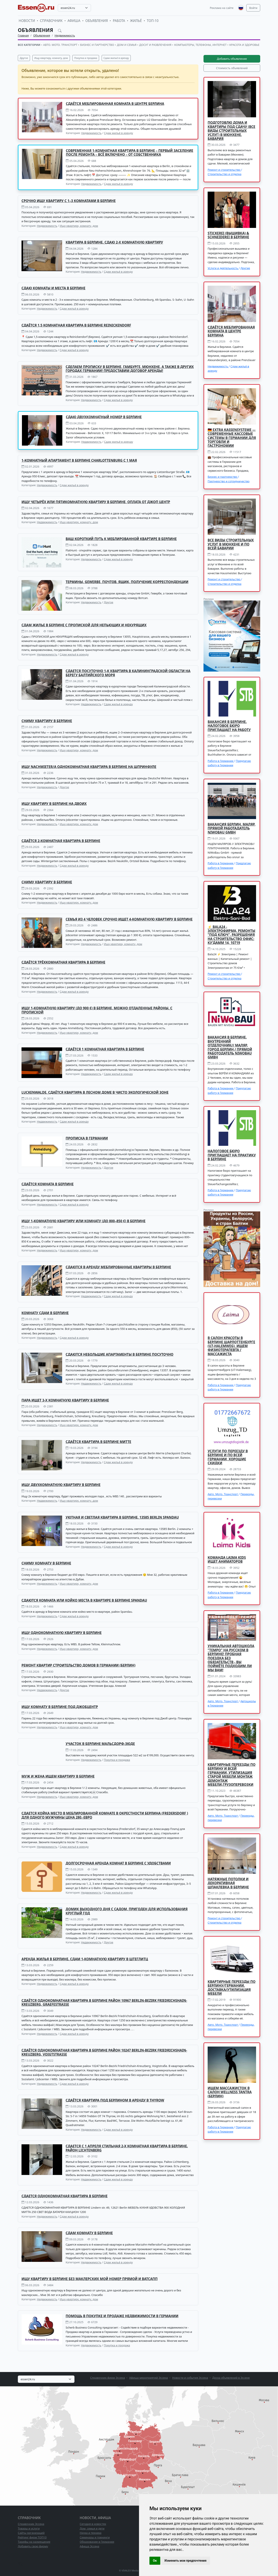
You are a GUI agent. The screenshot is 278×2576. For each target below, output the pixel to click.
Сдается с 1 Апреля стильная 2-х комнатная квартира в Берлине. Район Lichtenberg (127, 2148)
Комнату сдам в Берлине (45, 1313)
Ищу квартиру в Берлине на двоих (54, 803)
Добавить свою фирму (33, 2546)
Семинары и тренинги (95, 2537)
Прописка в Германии (87, 1138)
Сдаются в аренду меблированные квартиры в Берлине (118, 1267)
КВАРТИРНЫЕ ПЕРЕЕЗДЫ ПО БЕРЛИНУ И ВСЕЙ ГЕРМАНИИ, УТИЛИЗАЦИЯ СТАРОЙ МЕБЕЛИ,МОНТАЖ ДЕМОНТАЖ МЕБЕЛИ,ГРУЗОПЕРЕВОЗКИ (231, 1774)
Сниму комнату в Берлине (46, 1563)
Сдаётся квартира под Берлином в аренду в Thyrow (115, 2100)
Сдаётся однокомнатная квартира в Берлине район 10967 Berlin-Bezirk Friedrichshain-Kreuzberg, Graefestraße (104, 2002)
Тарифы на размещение (34, 2542)
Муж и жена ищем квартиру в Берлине (58, 1776)
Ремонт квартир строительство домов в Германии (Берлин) (78, 1665)
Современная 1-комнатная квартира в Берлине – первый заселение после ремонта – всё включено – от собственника (129, 152)
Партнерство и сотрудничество (229, 481)
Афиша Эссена (89, 2546)
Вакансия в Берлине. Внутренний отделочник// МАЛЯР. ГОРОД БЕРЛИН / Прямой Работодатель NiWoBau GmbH (230, 1047)
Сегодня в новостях (93, 2524)
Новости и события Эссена (190, 2378)
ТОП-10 (153, 20)
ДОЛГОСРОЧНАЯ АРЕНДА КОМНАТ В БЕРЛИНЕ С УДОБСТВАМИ (118, 1863)
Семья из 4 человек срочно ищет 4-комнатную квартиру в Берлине (129, 919)
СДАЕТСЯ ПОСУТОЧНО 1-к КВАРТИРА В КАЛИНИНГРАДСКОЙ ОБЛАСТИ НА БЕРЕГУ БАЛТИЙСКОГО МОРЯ (128, 673)
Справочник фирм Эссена (107, 2378)
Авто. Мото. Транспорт (223, 1494)
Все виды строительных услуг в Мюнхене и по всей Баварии (231, 544)
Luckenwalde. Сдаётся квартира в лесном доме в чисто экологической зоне (95, 1092)
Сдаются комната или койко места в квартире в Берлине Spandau (84, 1600)
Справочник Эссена (31, 2524)
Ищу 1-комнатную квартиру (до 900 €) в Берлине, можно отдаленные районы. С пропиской (97, 1010)
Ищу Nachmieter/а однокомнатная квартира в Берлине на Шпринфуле (89, 767)
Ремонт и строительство (224, 170)
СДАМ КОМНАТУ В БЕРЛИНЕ (89, 2233)
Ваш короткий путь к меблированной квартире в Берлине (121, 539)
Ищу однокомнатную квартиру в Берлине (62, 1633)
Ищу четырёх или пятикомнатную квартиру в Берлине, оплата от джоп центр (96, 502)
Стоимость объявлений (232, 68)
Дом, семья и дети (92, 2528)
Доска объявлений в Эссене (231, 2378)
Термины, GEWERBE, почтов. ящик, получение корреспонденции (127, 582)
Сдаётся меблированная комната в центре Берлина (115, 103)
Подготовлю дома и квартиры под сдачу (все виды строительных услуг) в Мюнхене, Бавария (231, 130)
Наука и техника (90, 2533)
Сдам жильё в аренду (116, 58)
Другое (24, 58)
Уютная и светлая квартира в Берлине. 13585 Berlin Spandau (122, 1517)
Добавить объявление (232, 59)
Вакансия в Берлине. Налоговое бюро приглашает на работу (229, 726)
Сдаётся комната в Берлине (48, 1184)
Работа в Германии (221, 761)
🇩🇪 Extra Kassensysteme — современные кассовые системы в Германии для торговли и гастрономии (232, 438)
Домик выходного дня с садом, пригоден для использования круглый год (126, 1911)
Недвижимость (65, 35)
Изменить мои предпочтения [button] (186, 2560)
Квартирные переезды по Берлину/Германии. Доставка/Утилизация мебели (231, 1987)
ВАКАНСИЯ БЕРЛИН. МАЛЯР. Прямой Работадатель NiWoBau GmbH (231, 828)
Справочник (51, 20)
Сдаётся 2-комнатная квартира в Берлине (61, 841)
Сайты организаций (31, 2533)
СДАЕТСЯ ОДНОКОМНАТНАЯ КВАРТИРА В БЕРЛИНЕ (65, 2196)
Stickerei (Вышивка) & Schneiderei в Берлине (228, 235)
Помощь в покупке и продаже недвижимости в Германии (122, 2316)
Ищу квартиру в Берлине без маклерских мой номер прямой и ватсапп (89, 2279)
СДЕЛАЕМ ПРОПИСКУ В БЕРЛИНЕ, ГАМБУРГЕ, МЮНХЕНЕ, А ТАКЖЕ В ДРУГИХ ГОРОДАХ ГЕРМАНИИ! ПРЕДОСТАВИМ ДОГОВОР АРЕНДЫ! (130, 369)
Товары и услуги (29, 2528)
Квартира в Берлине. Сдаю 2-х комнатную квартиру (114, 242)
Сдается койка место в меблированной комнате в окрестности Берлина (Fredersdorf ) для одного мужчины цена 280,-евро (105, 1815)
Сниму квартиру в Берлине (47, 721)
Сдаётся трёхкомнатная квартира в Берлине (63, 962)
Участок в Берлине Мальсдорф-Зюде (100, 1744)
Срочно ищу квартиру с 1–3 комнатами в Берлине (69, 201)
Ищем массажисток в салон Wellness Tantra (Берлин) (230, 2092)
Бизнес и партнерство (223, 477)
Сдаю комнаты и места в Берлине (53, 288)
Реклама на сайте (221, 8)
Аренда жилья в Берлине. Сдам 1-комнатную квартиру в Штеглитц (85, 1959)
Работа (119, 20)
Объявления (96, 20)
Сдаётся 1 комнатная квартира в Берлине (105, 1049)
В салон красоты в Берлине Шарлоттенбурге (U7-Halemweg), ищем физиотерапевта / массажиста (231, 1346)
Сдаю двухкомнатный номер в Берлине (104, 417)
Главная (23, 35)
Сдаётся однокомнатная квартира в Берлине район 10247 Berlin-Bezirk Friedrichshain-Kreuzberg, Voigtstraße (104, 2052)
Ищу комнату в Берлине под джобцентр (60, 1707)
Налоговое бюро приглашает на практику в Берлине (232, 1155)
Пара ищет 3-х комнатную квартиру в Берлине (65, 1400)
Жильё (136, 20)
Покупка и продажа (85, 58)
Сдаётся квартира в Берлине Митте (98, 1442)
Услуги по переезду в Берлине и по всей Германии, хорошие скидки (228, 1457)
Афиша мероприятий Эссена (148, 2378)
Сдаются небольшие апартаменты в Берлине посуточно (119, 1354)
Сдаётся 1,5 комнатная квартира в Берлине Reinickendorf (76, 325)
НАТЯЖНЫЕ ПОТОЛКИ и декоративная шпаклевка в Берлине (228, 1883)
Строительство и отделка (224, 174)
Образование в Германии (97, 2542)
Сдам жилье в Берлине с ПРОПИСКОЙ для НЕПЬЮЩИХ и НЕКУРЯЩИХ (84, 625)
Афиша (74, 20)
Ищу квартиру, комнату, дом (51, 58)
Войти (253, 8)
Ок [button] (155, 2560)
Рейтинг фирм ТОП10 (32, 2537)
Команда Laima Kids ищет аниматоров (227, 1559)
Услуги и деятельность (223, 268)
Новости (27, 20)
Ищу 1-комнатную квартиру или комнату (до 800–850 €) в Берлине (84, 1221)
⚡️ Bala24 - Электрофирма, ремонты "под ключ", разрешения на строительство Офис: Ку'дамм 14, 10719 (231, 935)
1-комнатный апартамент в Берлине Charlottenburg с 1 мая (79, 460)
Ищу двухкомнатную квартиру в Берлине (61, 1485)
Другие (245, 268)
